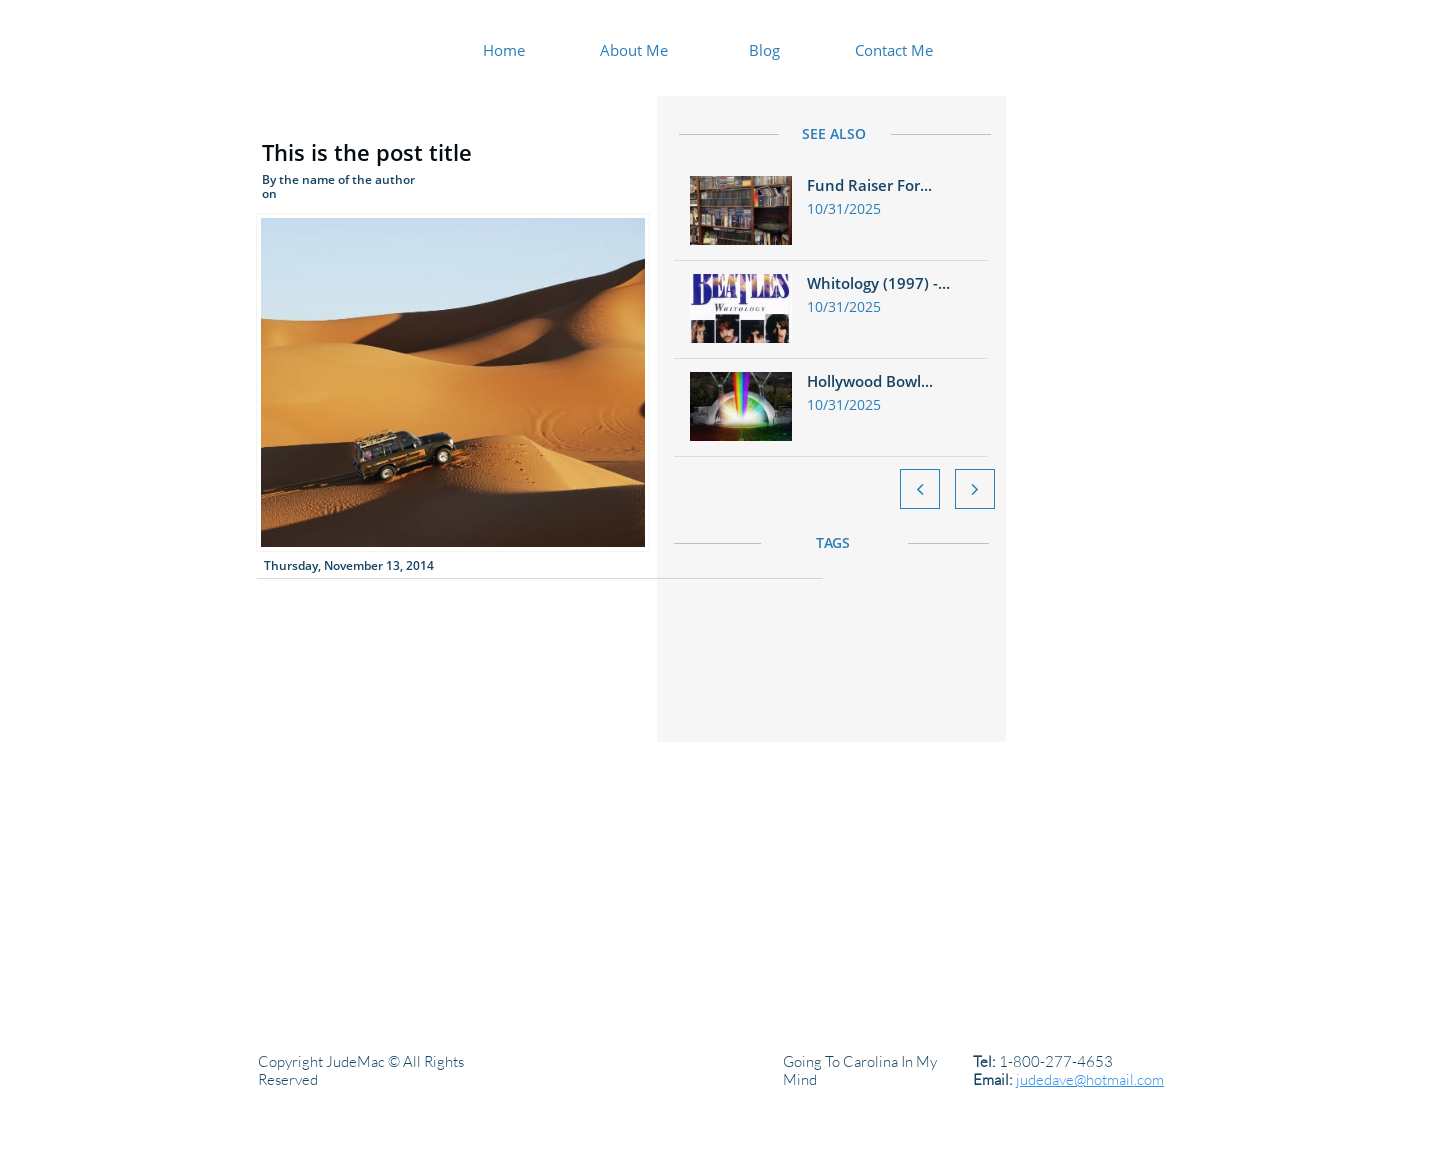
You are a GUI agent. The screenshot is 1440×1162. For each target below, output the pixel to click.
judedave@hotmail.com (1090, 1079)
